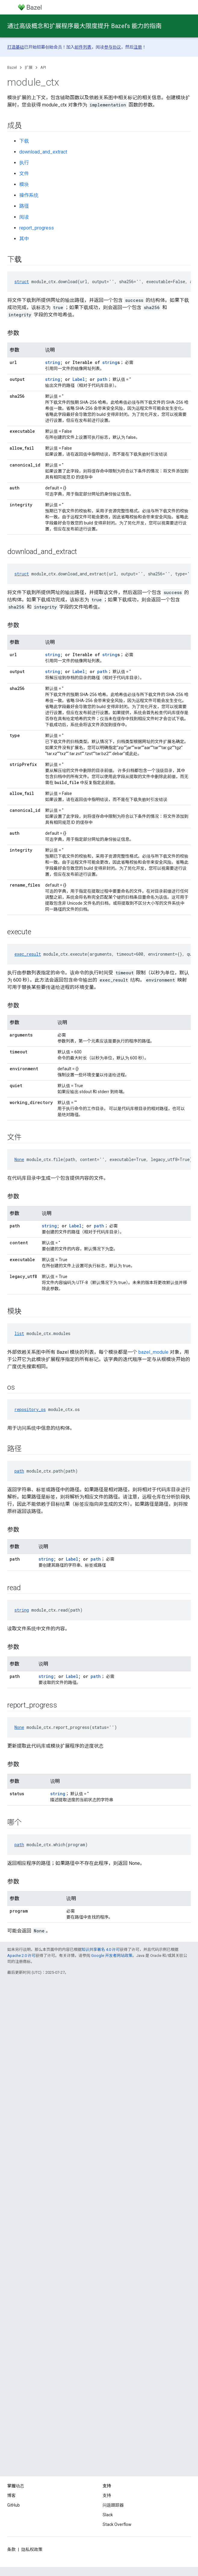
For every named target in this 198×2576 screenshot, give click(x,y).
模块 (24, 184)
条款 (11, 2549)
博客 (11, 2495)
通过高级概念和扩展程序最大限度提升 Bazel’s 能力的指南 (84, 26)
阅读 (24, 217)
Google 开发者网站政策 (111, 1955)
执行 (24, 163)
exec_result (27, 954)
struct (21, 281)
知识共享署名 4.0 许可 (101, 1949)
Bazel (12, 67)
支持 (107, 2495)
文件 (24, 173)
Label (79, 379)
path (102, 379)
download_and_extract (43, 152)
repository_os (30, 1409)
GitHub (13, 2505)
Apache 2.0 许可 (21, 1955)
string (52, 362)
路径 (24, 206)
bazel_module (153, 1352)
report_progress (36, 228)
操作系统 (29, 195)
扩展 (28, 67)
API (43, 67)
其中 (24, 239)
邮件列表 (83, 47)
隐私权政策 (31, 2549)
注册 (138, 47)
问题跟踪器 (113, 2505)
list (19, 1333)
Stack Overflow (117, 2524)
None (19, 1159)
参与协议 (112, 47)
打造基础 (15, 47)
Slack (108, 2514)
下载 (24, 141)
